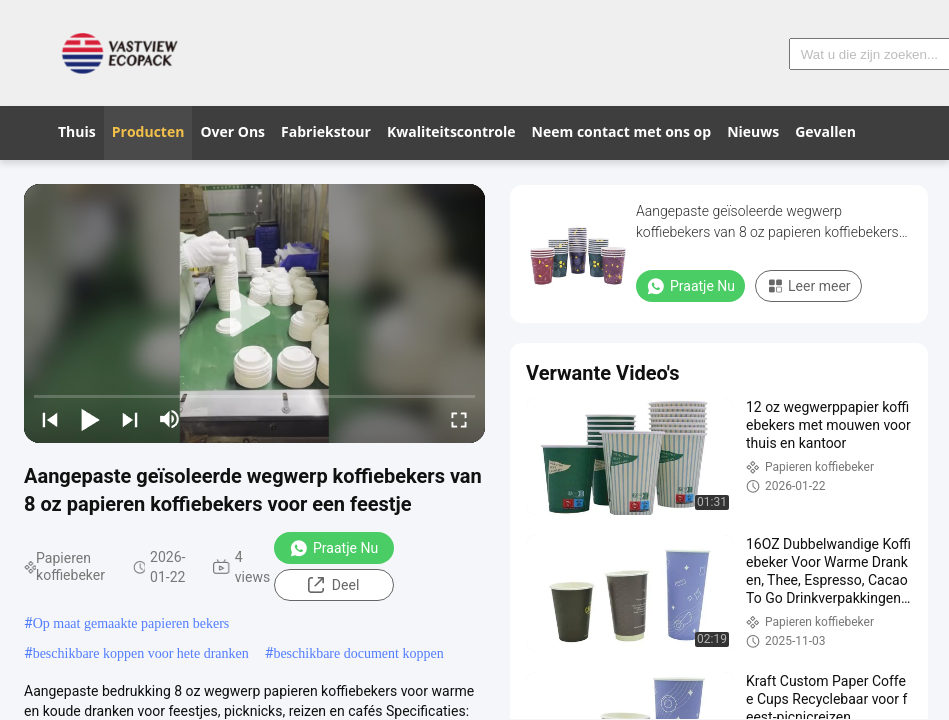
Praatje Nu (333, 548)
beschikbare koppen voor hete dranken (141, 653)
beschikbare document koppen (358, 653)
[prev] (50, 419)
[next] (130, 419)
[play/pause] (90, 419)
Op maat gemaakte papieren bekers (131, 623)
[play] (255, 314)
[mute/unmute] (170, 419)
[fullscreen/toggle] (459, 419)
